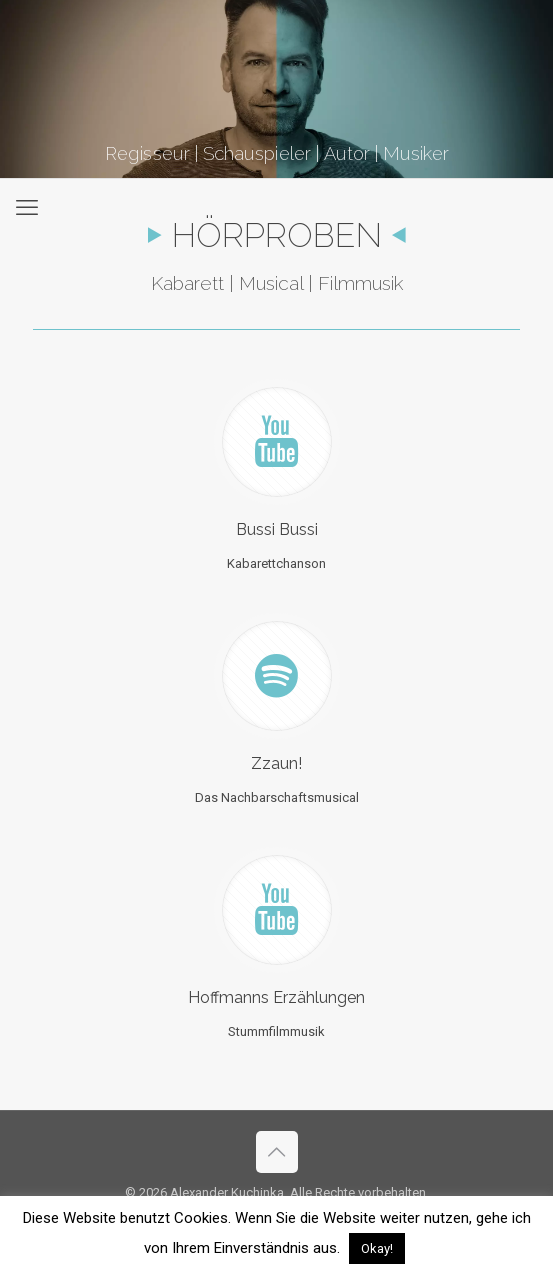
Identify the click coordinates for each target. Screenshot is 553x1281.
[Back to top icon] (277, 1152)
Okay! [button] (377, 1248)
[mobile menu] (27, 208)
